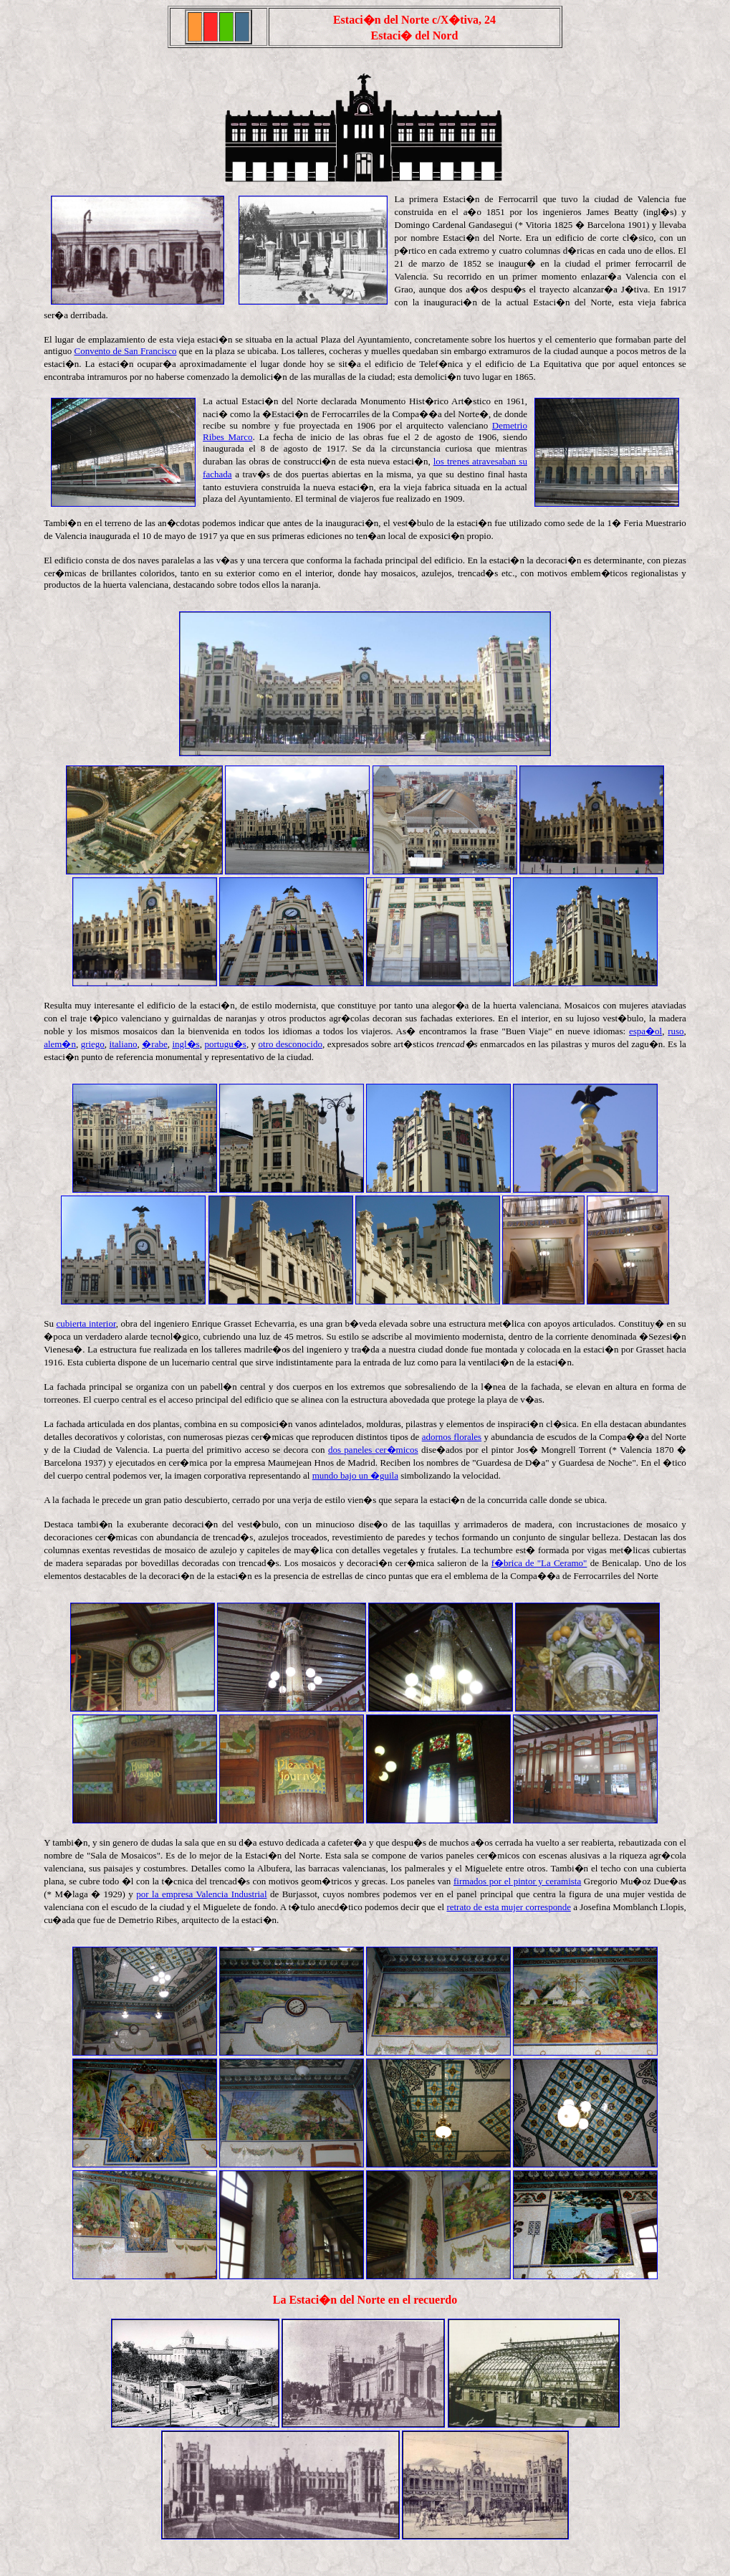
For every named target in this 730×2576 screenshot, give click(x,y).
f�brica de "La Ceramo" (539, 1562)
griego (93, 1044)
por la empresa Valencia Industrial (201, 1894)
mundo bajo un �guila (355, 1475)
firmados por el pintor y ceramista (517, 1881)
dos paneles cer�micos (373, 1449)
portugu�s (225, 1044)
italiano (124, 1044)
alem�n (60, 1044)
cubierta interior (86, 1323)
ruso (675, 1031)
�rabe (154, 1044)
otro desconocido (290, 1044)
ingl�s (185, 1044)
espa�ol (645, 1031)
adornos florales (451, 1436)
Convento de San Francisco (126, 350)
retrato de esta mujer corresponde (508, 1907)
